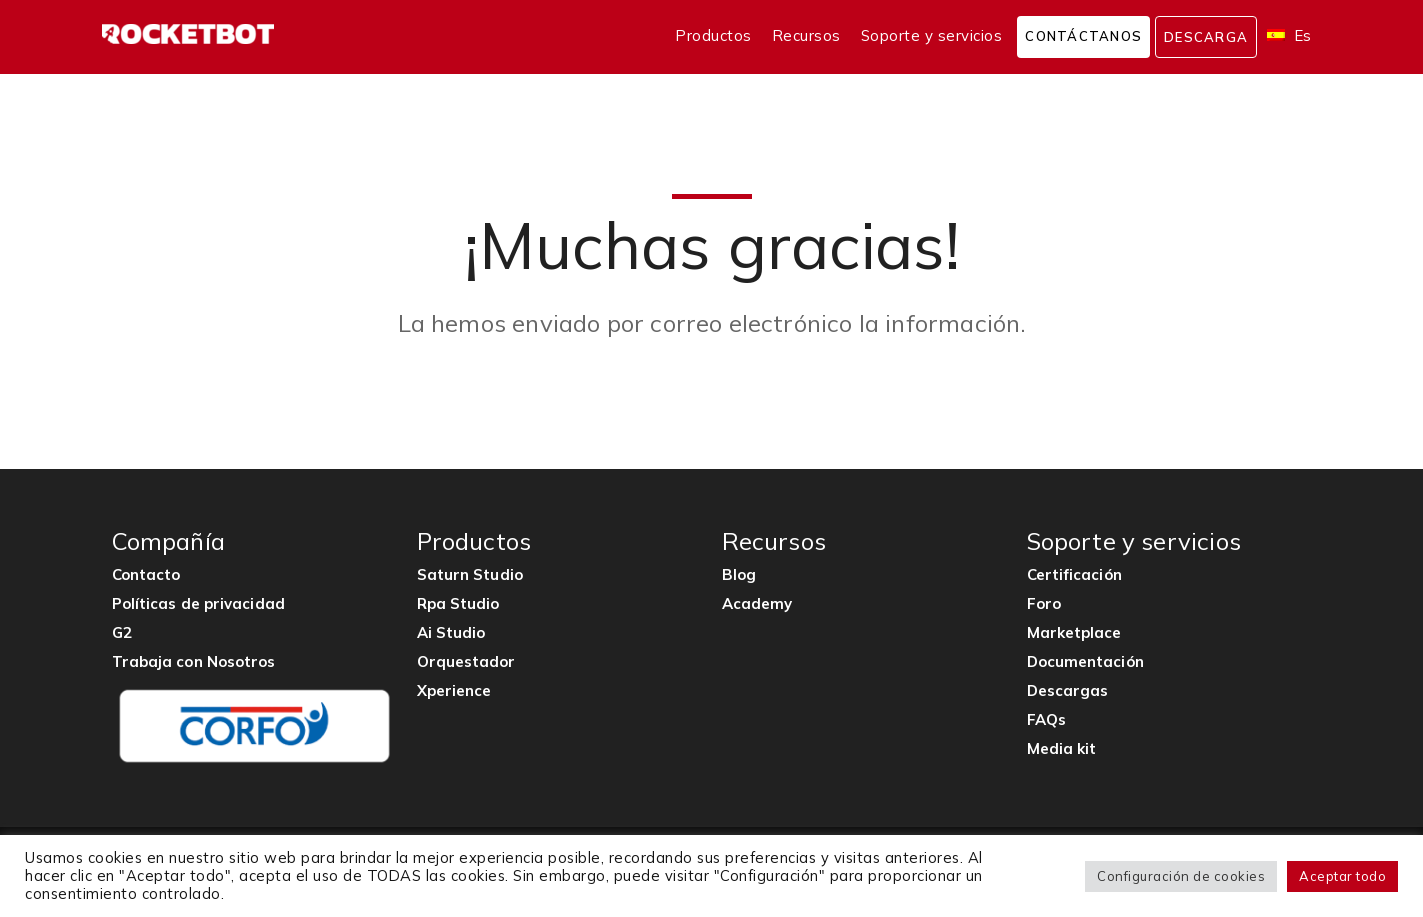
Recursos (806, 35)
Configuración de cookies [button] (1181, 876)
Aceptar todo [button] (1342, 876)
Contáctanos (1083, 36)
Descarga (1206, 37)
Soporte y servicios (932, 35)
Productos (713, 35)
